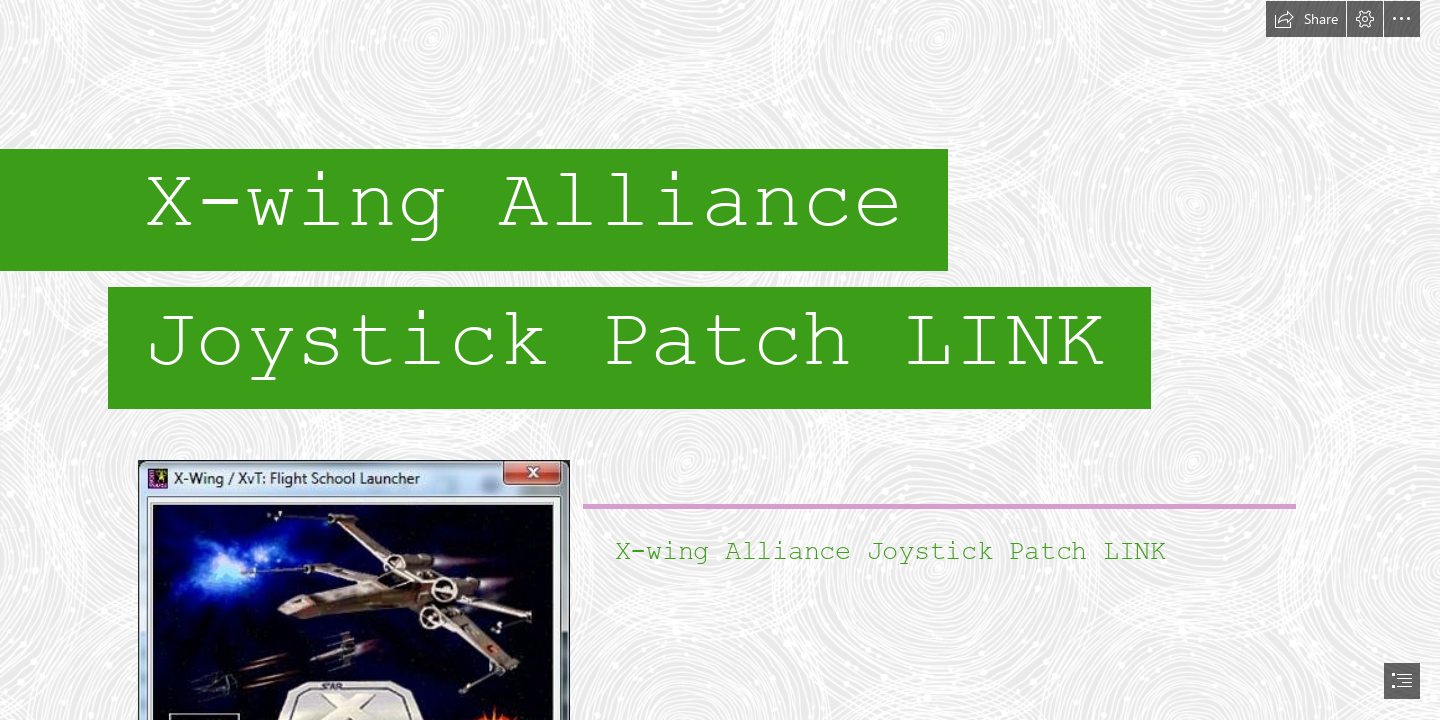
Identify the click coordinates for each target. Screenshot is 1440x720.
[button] (1306, 19)
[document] (720, 360)
